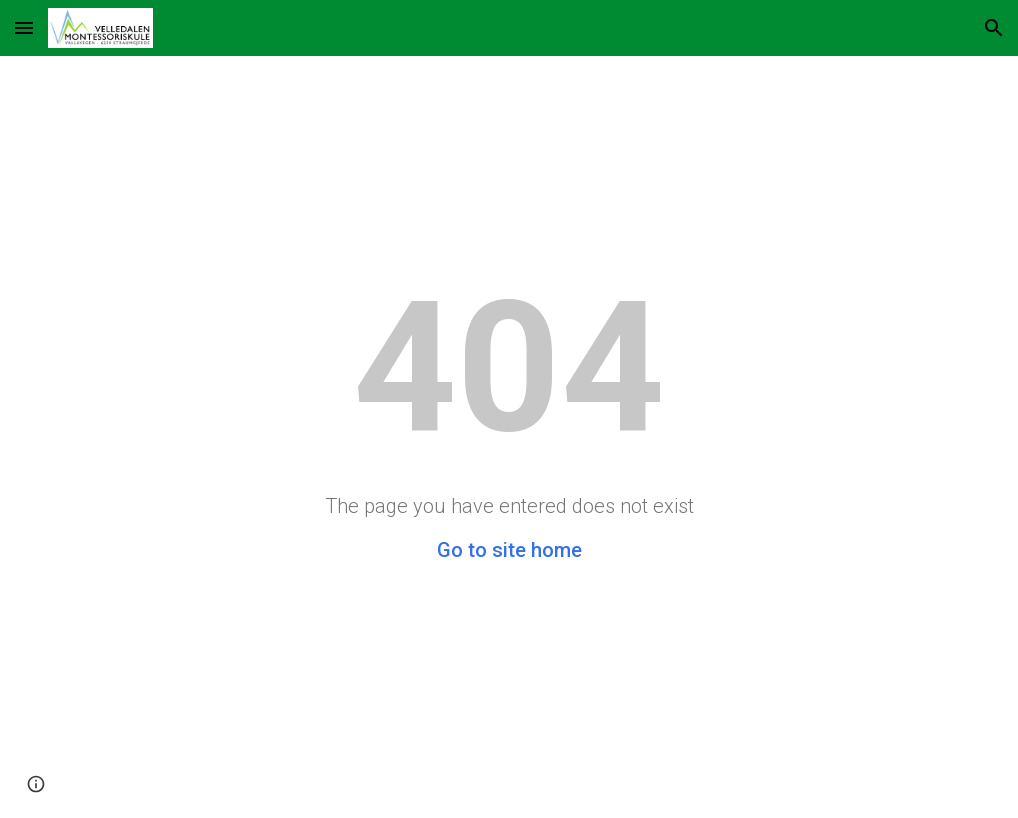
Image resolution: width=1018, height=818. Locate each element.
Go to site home (509, 550)
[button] (24, 27)
